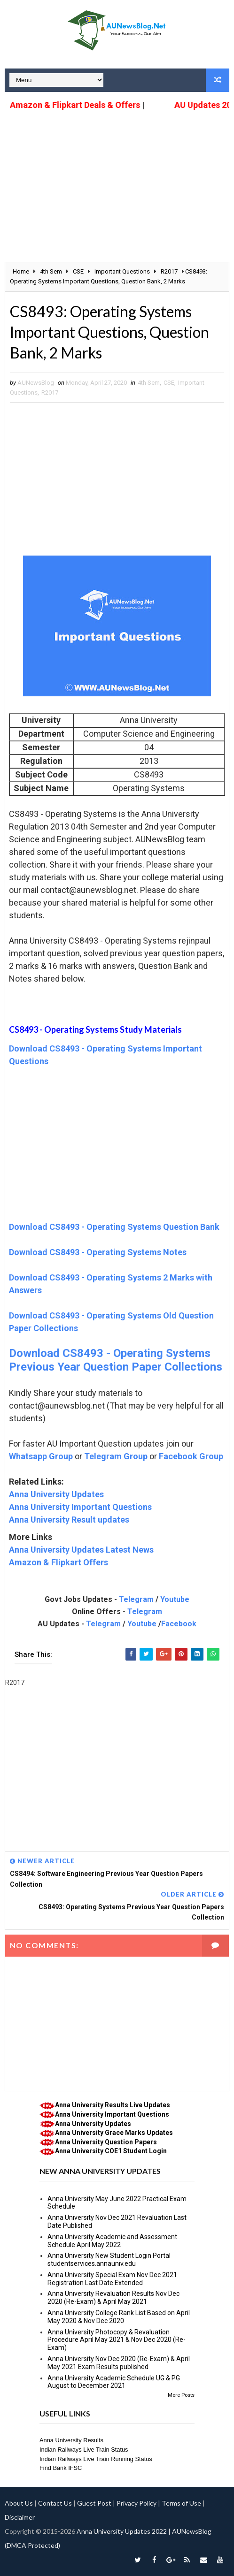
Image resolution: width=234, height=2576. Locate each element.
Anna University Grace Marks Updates (114, 2132)
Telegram (136, 1599)
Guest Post (94, 2503)
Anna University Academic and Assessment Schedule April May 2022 (112, 2240)
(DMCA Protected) (32, 2545)
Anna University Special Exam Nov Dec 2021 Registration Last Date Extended (112, 2278)
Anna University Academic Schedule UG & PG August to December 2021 (113, 2382)
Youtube (174, 1599)
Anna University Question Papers (106, 2142)
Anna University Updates (56, 1494)
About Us (19, 2503)
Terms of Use (181, 2503)
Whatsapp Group (41, 1456)
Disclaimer (20, 2517)
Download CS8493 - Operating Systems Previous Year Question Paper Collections (115, 1360)
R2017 (49, 392)
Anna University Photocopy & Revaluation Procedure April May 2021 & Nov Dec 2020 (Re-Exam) (116, 2340)
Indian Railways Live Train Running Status (95, 2458)
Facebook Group (191, 1456)
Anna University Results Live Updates (112, 2105)
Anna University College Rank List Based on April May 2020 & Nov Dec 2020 (118, 2316)
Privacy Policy (136, 2503)
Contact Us (55, 2503)
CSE (169, 382)
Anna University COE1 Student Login (111, 2151)
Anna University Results (71, 2440)
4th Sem (149, 382)
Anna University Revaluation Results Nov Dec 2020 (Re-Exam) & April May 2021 (113, 2298)
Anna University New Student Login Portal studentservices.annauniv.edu (109, 2259)
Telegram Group (116, 1456)
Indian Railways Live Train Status (83, 2449)
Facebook (178, 1623)
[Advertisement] (117, 179)
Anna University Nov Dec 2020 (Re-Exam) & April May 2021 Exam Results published (118, 2362)
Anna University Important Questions (80, 1507)
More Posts (181, 2395)
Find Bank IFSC (60, 2467)
